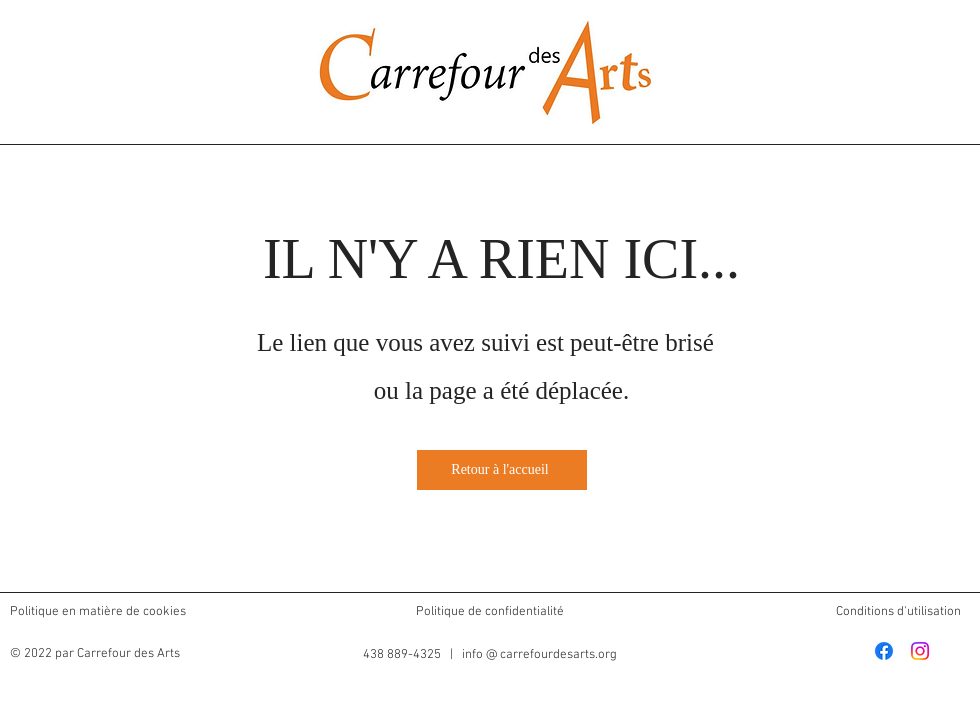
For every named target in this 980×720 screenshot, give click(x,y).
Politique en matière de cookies (99, 612)
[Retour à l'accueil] (502, 470)
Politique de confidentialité (490, 612)
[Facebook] (884, 651)
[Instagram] (920, 651)
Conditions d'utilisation (898, 612)
